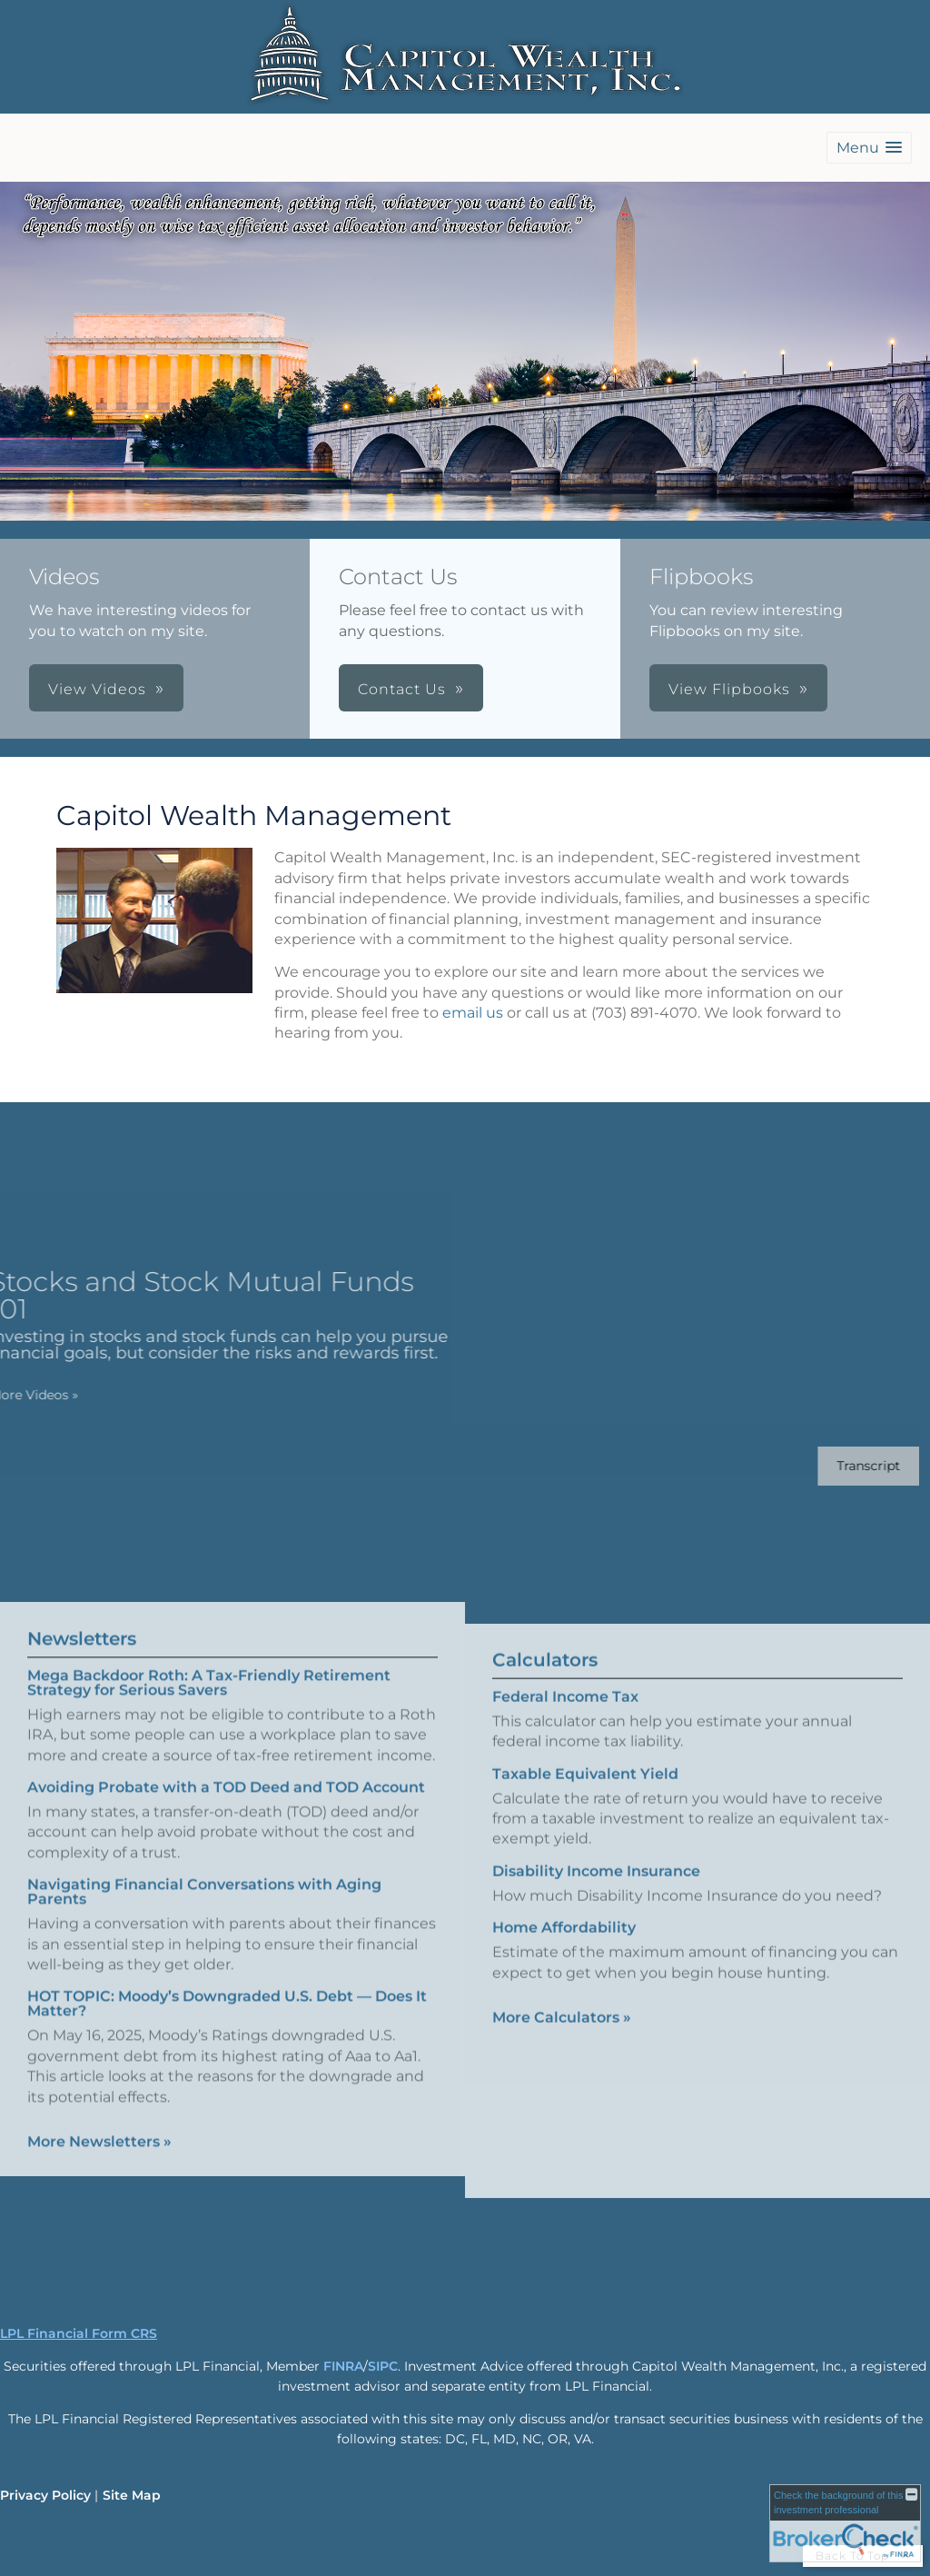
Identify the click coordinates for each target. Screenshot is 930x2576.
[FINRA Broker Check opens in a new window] (845, 2523)
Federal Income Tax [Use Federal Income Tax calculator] (565, 1710)
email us (472, 1012)
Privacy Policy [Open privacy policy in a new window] (45, 2495)
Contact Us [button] (402, 689)
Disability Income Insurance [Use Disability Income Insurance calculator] (596, 1885)
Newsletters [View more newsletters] (81, 1624)
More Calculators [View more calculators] (561, 2031)
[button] (869, 148)
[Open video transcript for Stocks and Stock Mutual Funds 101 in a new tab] (854, 1466)
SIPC (383, 2366)
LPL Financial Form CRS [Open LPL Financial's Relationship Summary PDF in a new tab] (78, 2333)
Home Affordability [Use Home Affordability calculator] (564, 1942)
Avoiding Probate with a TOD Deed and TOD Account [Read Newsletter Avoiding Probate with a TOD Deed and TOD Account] (226, 1773)
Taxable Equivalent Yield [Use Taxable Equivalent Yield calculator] (585, 1787)
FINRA (343, 2366)
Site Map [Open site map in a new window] (132, 2495)
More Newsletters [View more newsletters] (99, 2127)
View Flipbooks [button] (729, 689)
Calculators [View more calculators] (545, 1674)
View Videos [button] (97, 689)
